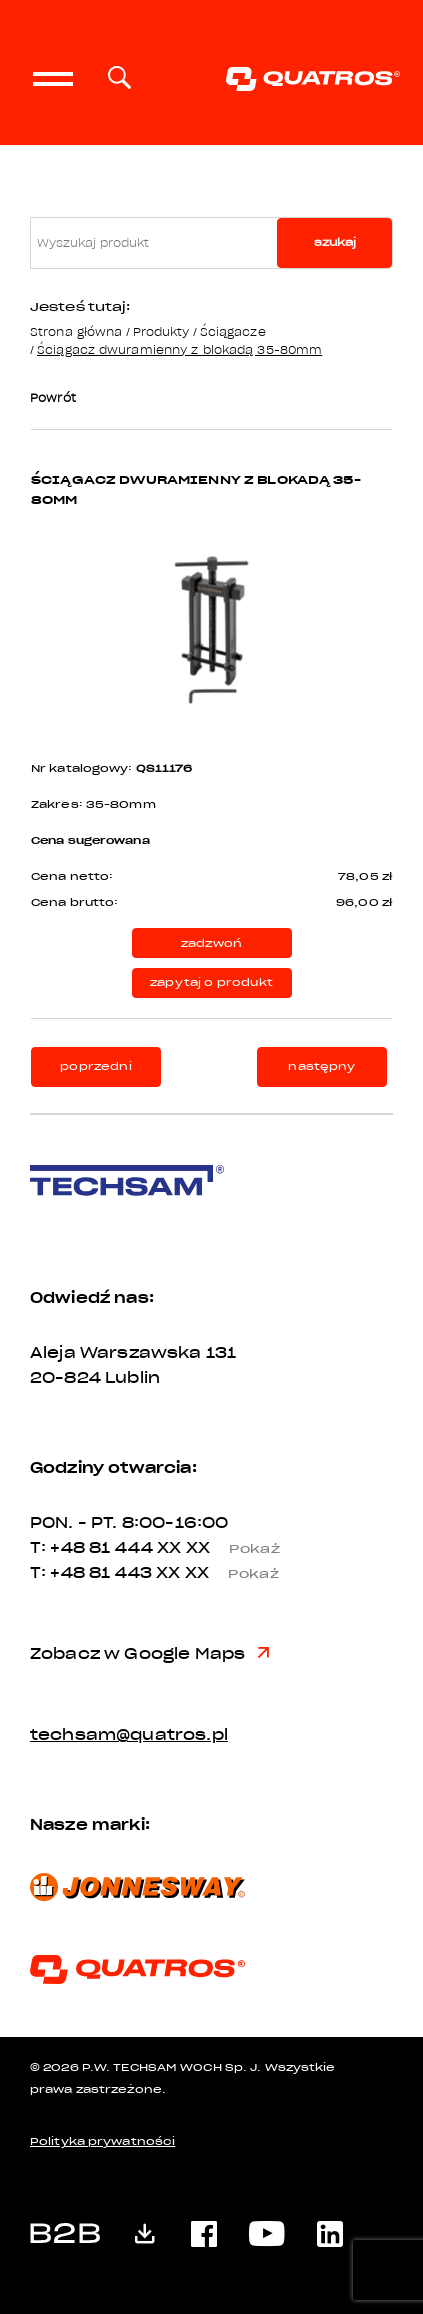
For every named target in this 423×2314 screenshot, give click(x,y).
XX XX (226, 1548)
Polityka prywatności (102, 2141)
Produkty (161, 331)
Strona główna (76, 331)
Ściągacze (233, 331)
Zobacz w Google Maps (149, 1654)
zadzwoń (211, 943)
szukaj (335, 242)
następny (321, 1066)
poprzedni (95, 1066)
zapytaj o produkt (211, 982)
